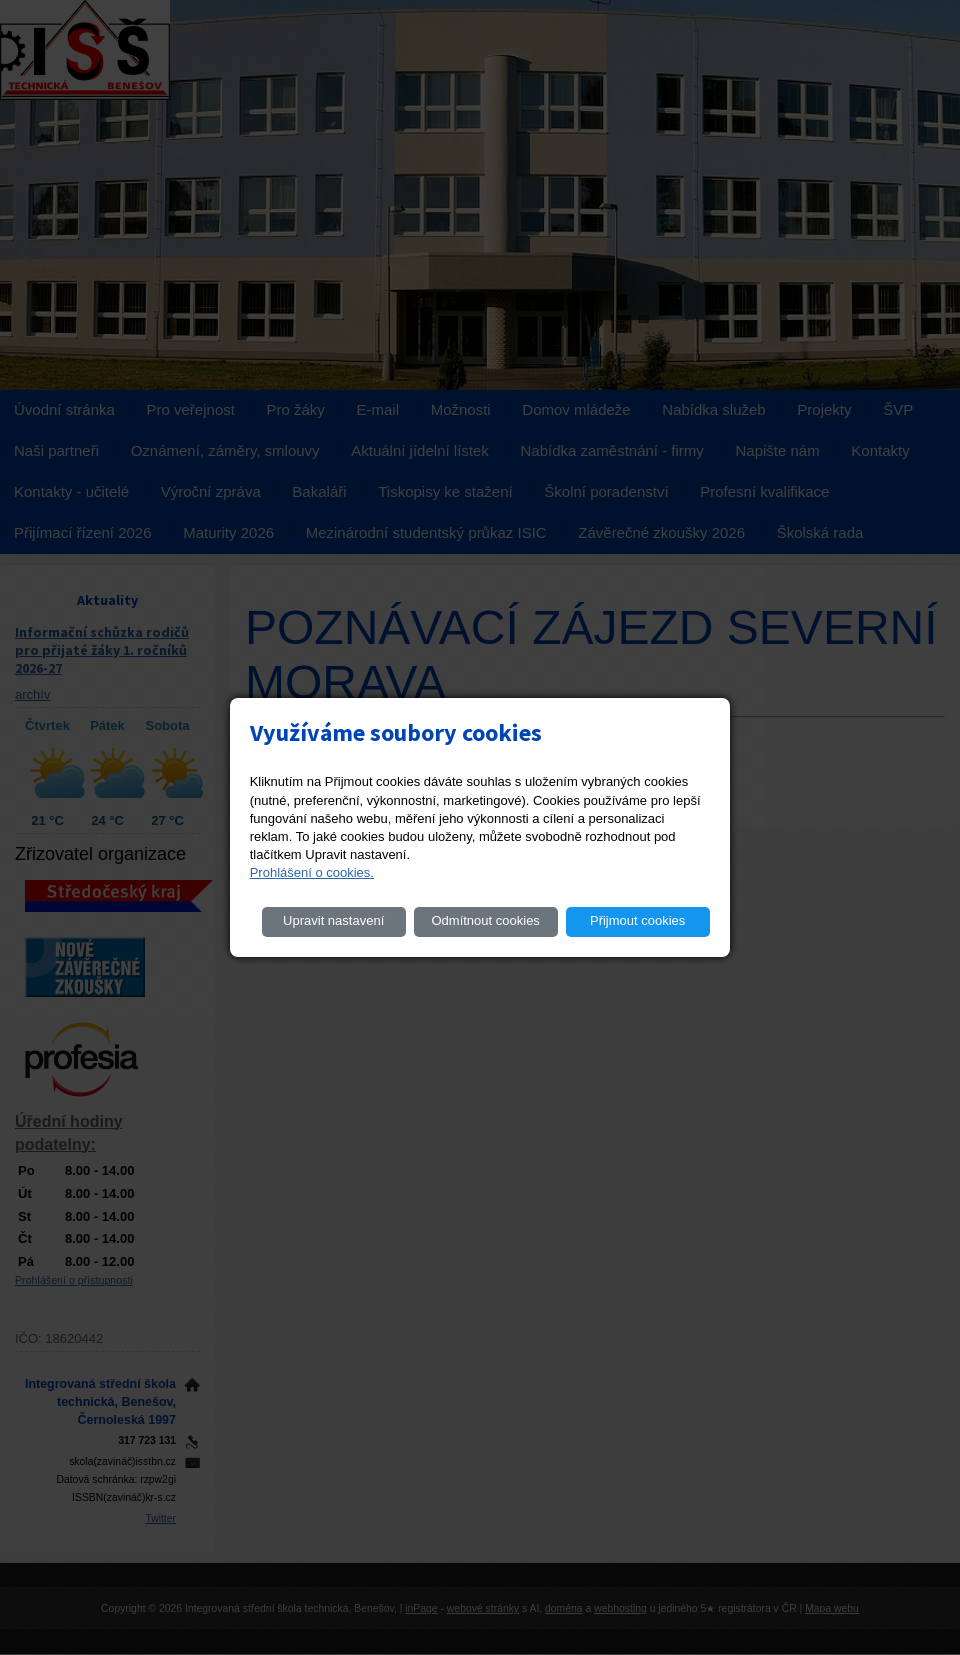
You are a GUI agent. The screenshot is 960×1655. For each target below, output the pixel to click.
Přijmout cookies (637, 920)
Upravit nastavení (333, 920)
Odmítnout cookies (485, 920)
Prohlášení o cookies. (312, 872)
